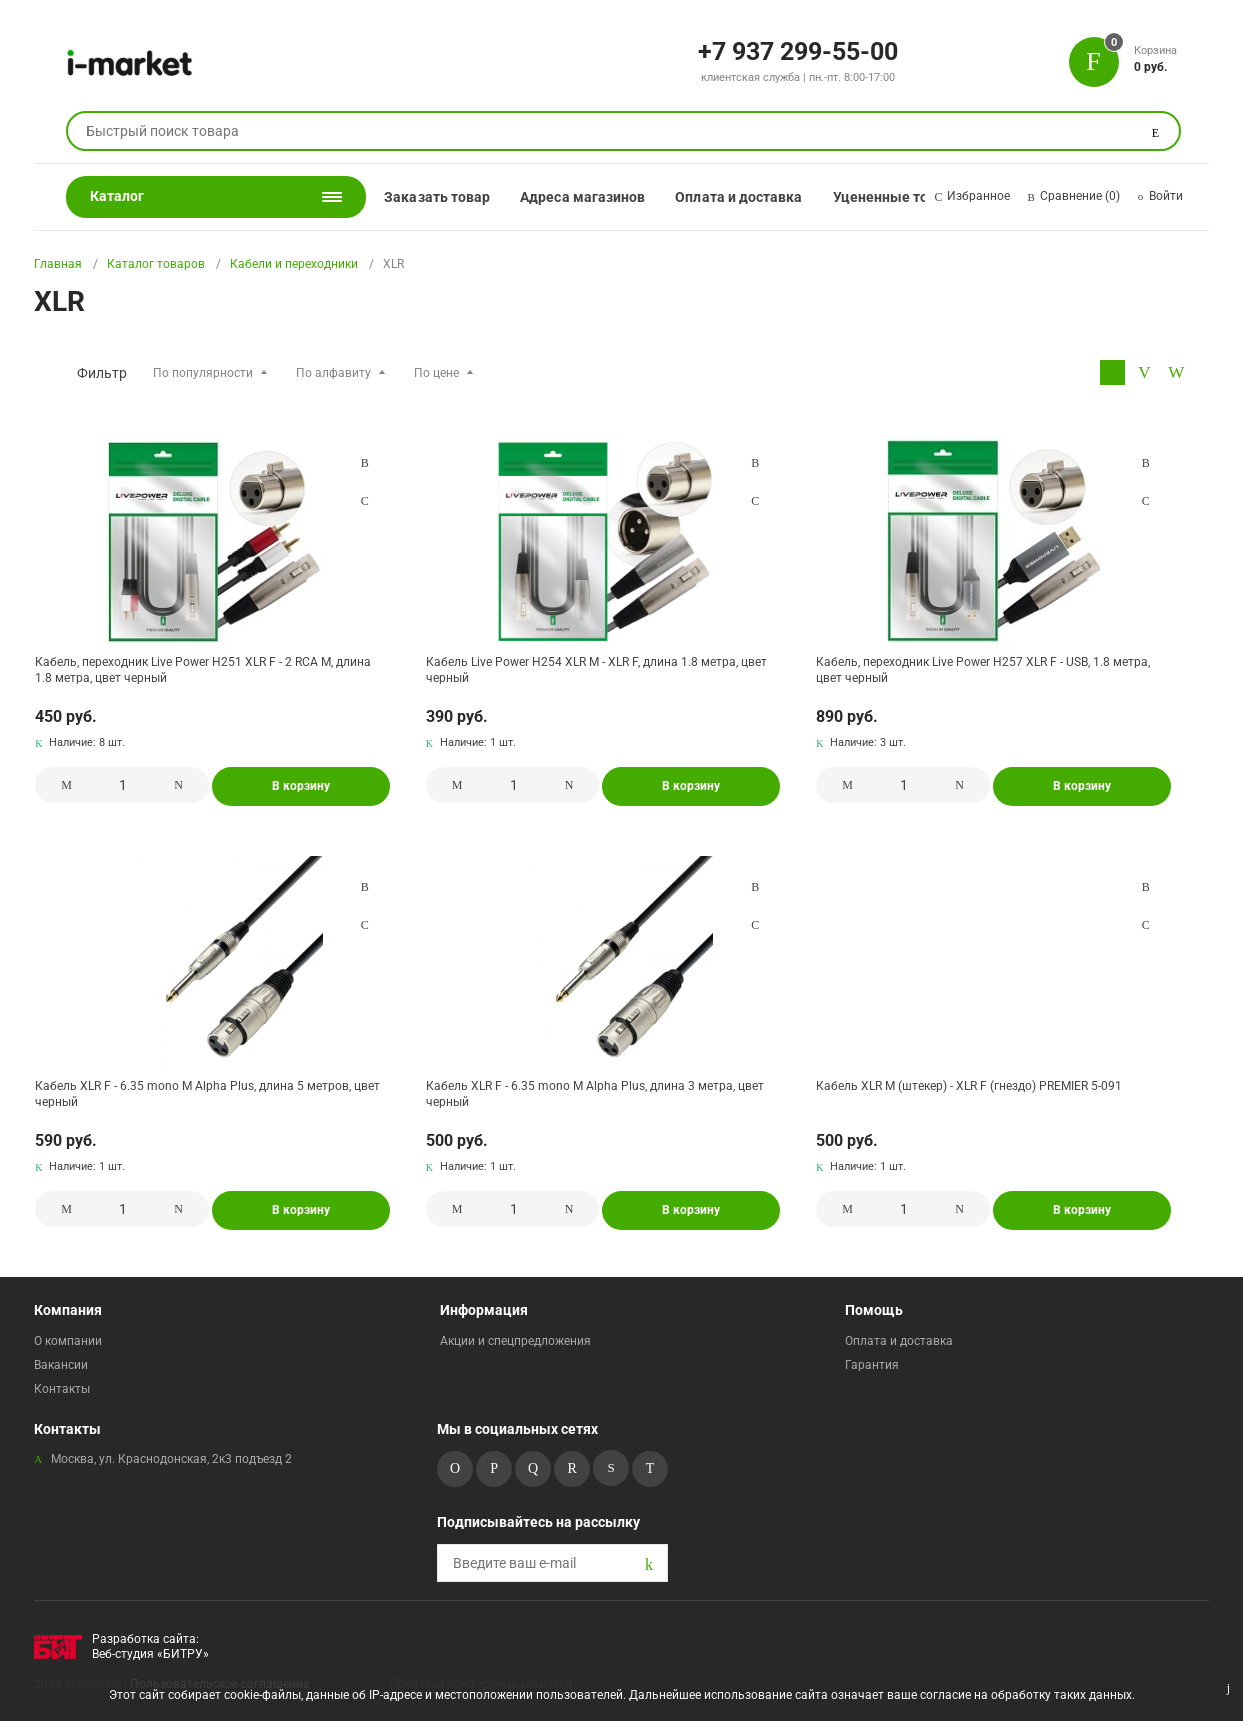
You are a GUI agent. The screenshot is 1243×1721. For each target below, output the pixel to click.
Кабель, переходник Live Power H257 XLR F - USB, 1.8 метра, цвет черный (983, 670)
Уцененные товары (899, 197)
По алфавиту (333, 373)
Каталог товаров (156, 264)
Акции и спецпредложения (515, 1341)
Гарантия (872, 1365)
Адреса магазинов (582, 197)
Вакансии (61, 1365)
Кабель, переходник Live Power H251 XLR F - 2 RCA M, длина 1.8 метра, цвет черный (203, 670)
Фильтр (102, 373)
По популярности (203, 373)
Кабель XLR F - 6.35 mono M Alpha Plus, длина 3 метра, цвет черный (595, 1094)
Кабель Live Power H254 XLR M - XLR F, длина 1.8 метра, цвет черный (596, 670)
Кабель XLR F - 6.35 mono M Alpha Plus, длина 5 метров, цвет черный (207, 1094)
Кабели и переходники (294, 264)
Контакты (62, 1389)
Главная (58, 264)
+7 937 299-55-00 (798, 50)
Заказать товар (437, 197)
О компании (68, 1341)
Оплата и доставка (738, 197)
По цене (436, 373)
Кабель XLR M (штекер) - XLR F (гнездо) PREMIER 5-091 (969, 1086)
